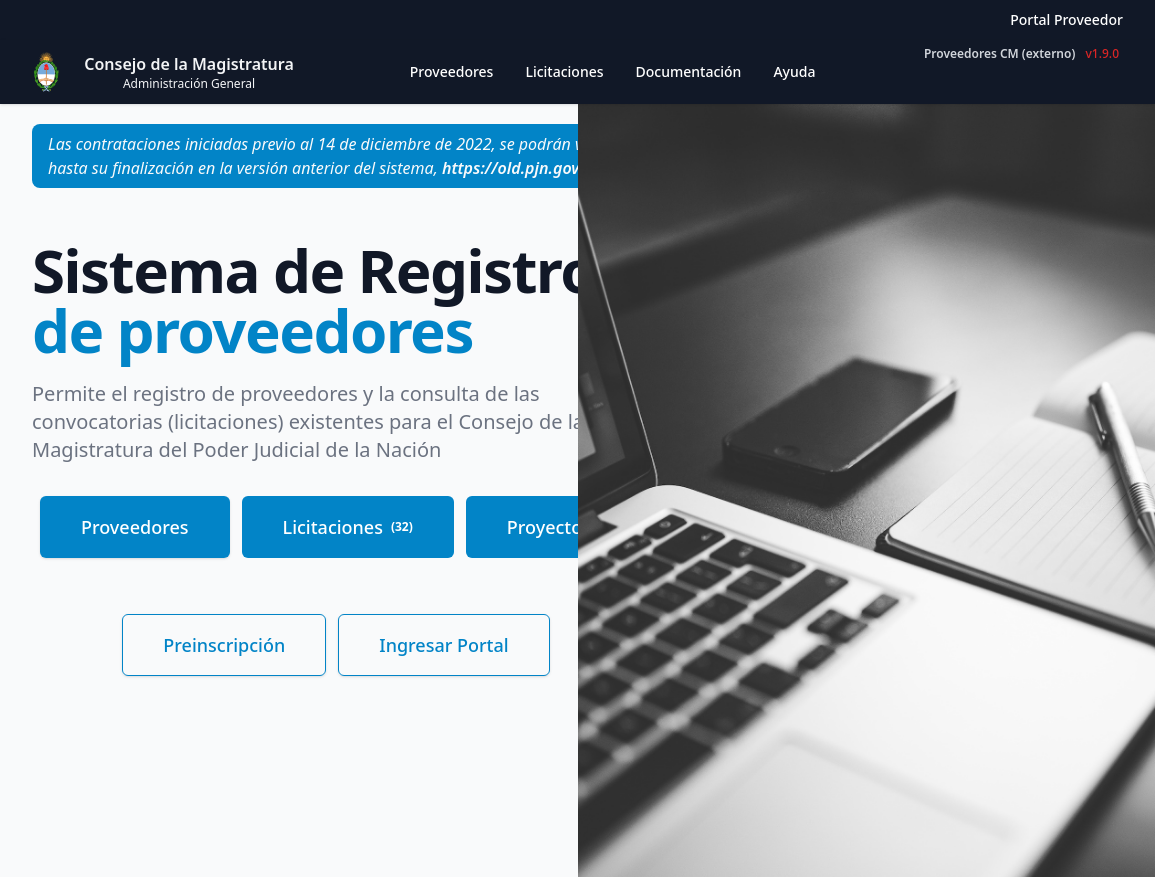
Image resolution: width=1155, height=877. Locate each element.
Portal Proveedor (1066, 19)
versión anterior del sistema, (418, 168)
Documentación (689, 71)
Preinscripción (224, 645)
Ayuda (794, 71)
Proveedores (135, 527)
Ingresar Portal (443, 645)
